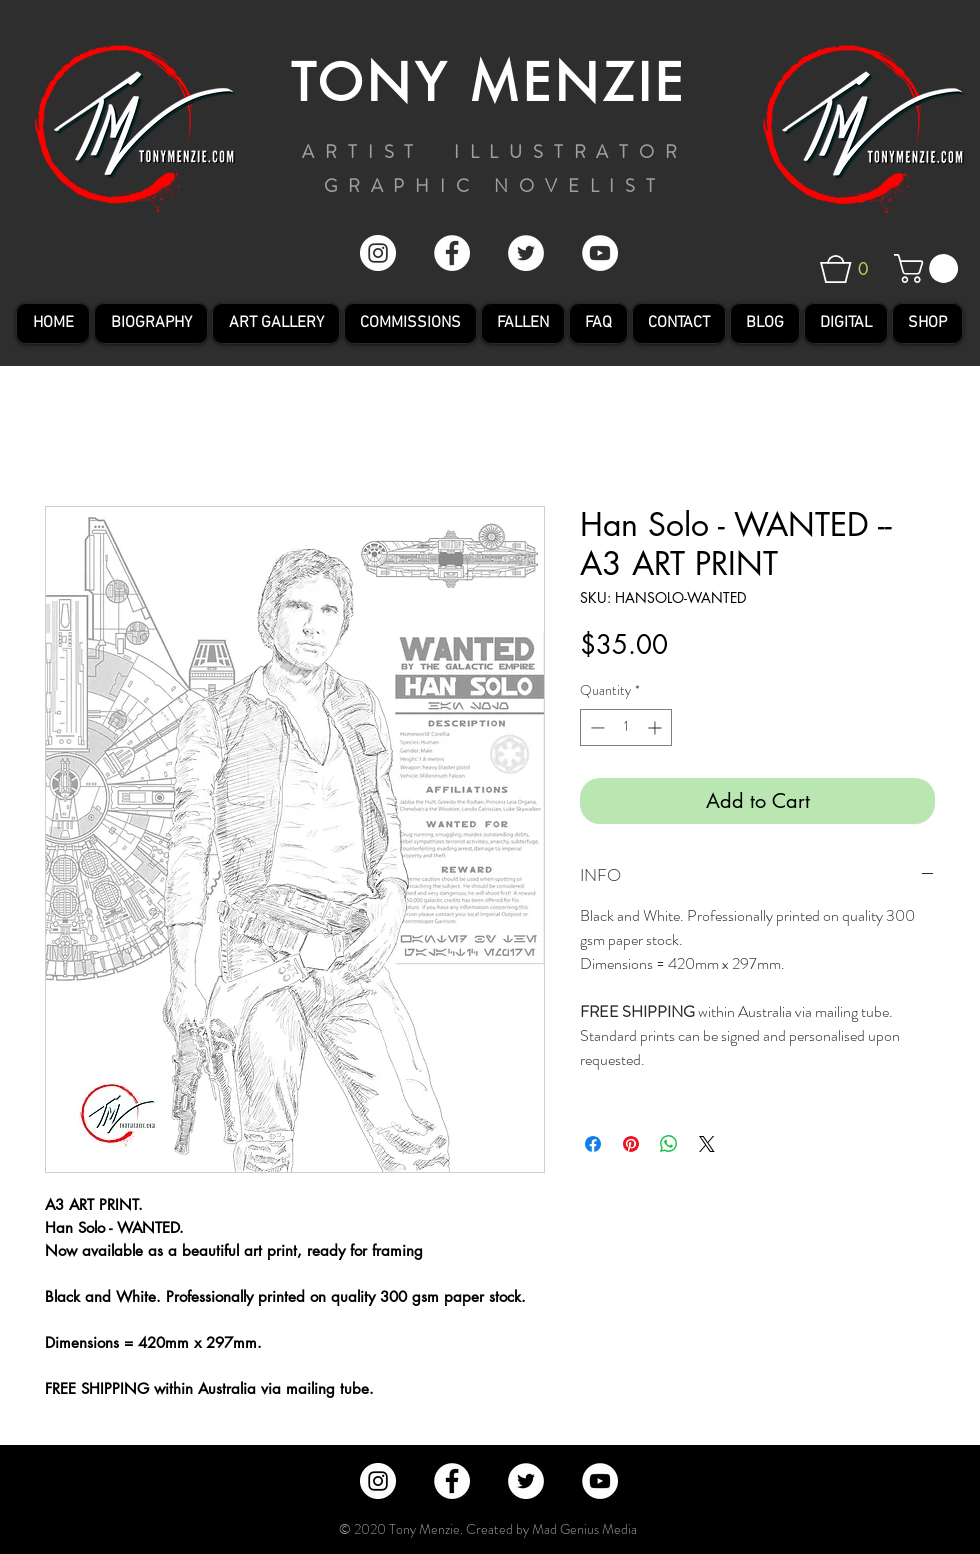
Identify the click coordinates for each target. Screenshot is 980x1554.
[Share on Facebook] (593, 1144)
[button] (858, 269)
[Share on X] (707, 1144)
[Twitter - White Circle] (526, 253)
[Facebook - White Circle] (452, 253)
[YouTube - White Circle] (600, 253)
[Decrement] (595, 727)
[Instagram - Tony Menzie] (378, 253)
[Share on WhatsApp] (669, 1144)
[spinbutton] (626, 727)
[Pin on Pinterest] (631, 1144)
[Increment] (656, 727)
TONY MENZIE (489, 83)
